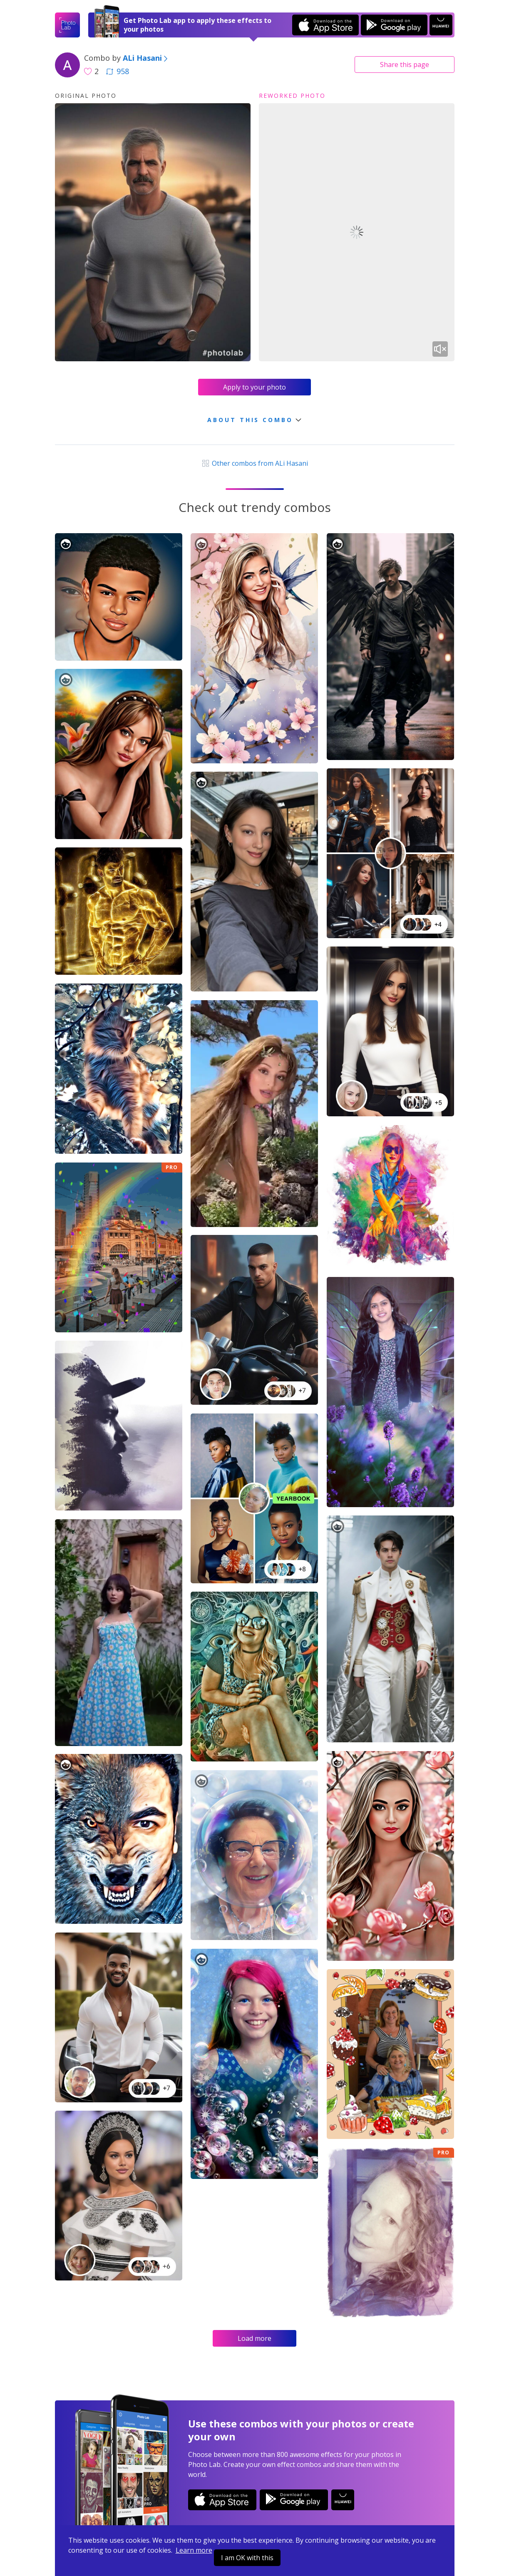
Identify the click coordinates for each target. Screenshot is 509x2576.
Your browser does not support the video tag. (356, 232)
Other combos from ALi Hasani (254, 463)
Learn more (194, 2550)
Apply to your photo (254, 387)
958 (117, 71)
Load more (254, 2338)
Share (404, 64)
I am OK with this (247, 2557)
